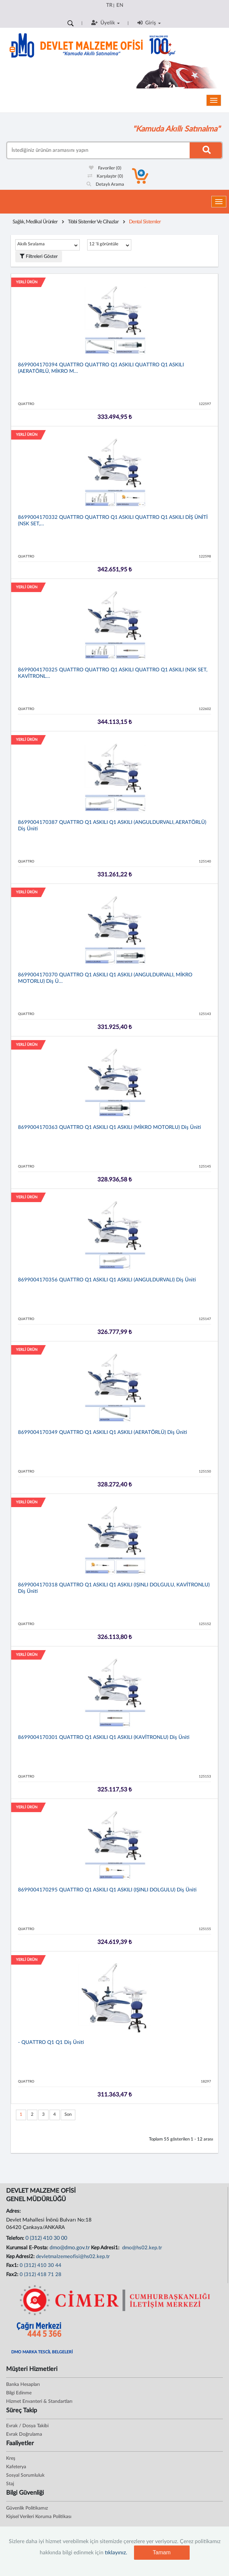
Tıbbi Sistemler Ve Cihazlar (93, 221)
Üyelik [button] (105, 22)
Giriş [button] (149, 22)
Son (68, 2114)
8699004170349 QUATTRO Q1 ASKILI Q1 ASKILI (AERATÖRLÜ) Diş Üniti (102, 1432)
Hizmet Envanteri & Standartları (39, 2401)
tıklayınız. (116, 2552)
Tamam (161, 2552)
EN (119, 5)
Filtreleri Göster (39, 256)
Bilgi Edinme (19, 2393)
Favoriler (105, 168)
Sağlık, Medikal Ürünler (35, 221)
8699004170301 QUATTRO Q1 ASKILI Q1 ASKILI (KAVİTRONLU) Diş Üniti (103, 1737)
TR (109, 5)
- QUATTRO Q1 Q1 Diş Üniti (51, 2042)
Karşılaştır (105, 176)
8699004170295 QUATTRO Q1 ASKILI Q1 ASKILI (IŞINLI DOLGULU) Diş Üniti (107, 1889)
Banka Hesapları (23, 2384)
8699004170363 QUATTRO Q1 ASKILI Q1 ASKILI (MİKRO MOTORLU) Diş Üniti (109, 1127)
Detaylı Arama (105, 184)
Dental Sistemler (145, 221)
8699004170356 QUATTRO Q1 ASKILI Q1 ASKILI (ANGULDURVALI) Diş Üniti (107, 1279)
